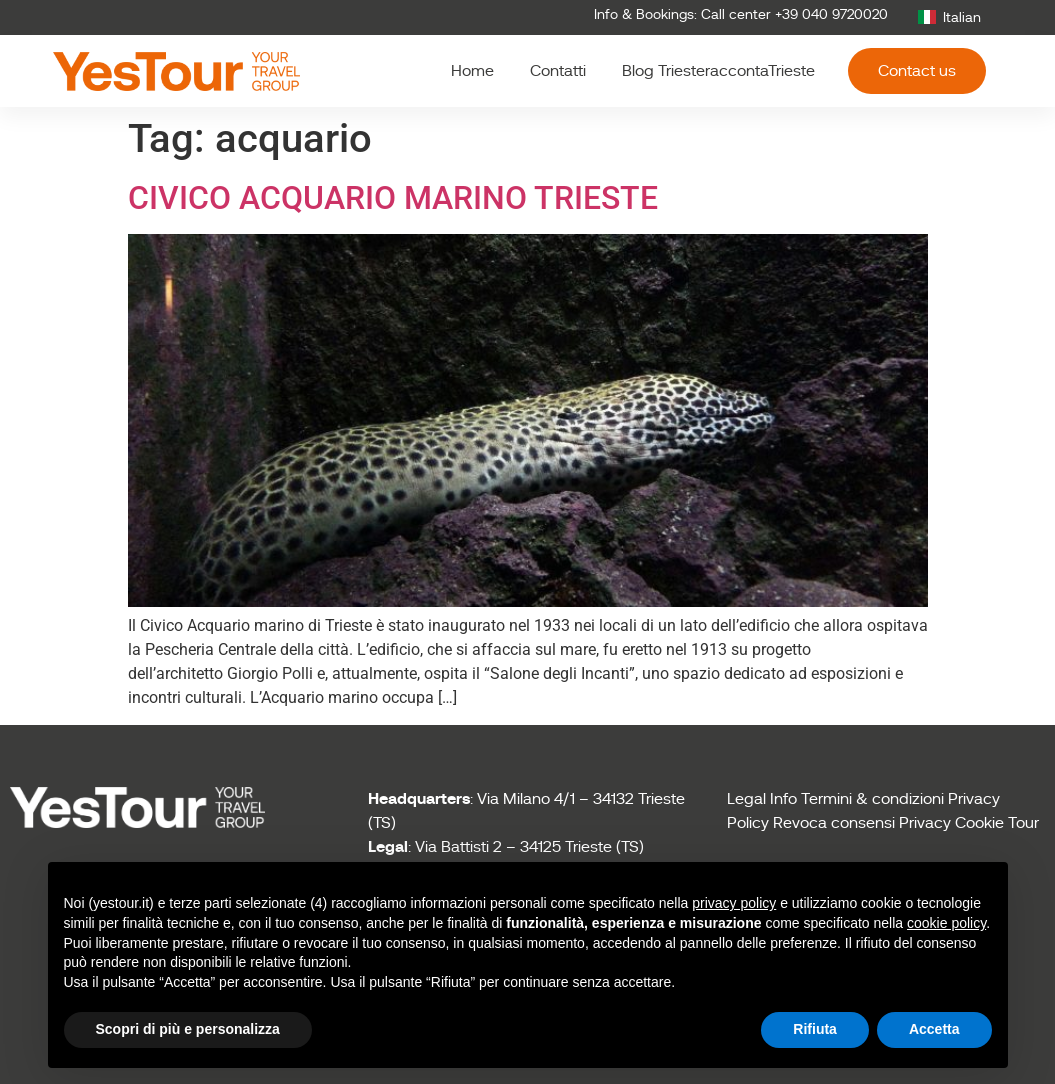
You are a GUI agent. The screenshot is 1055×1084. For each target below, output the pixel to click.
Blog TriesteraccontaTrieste (718, 71)
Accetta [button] (934, 1029)
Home (472, 71)
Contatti (558, 71)
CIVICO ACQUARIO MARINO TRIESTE (393, 198)
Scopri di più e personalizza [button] (188, 1029)
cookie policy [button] (946, 923)
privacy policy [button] (734, 903)
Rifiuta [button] (815, 1029)
